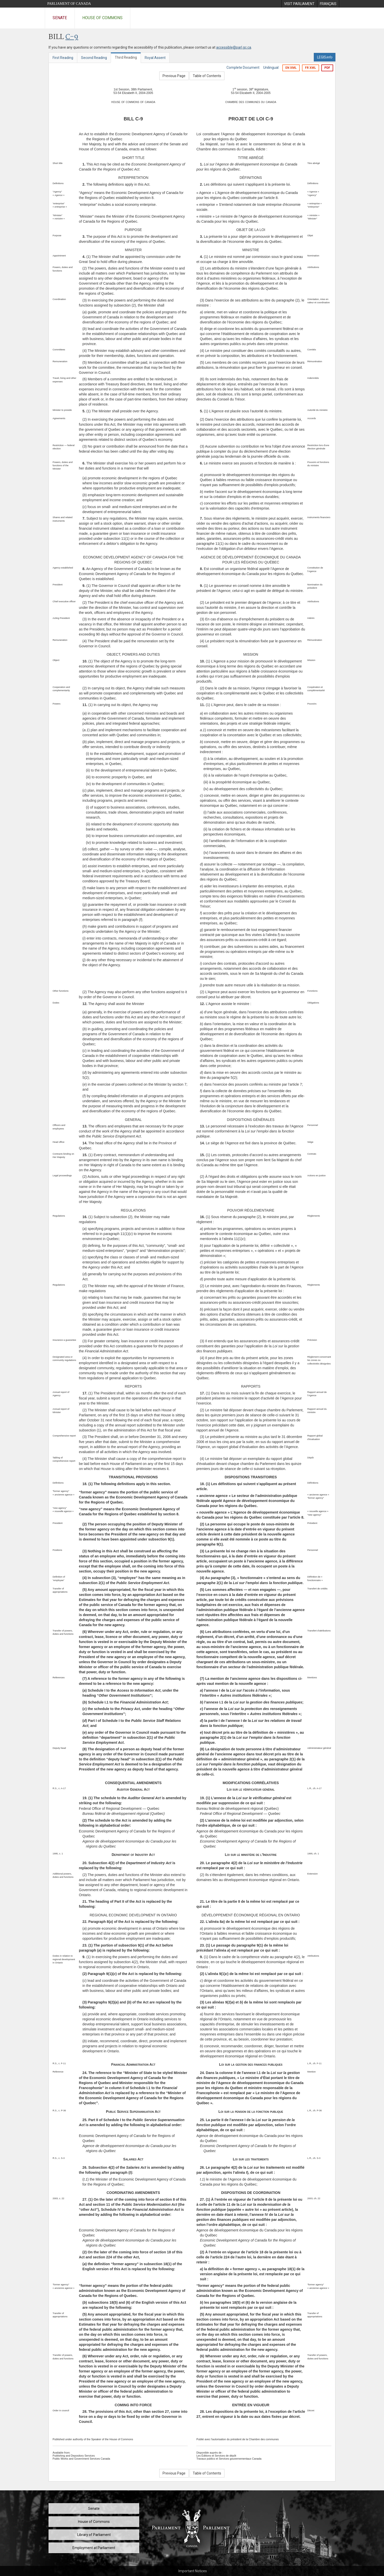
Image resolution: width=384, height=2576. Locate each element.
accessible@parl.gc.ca (233, 47)
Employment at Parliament (93, 2548)
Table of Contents (207, 76)
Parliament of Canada (69, 4)
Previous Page (174, 76)
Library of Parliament (94, 2535)
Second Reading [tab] (94, 58)
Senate (60, 17)
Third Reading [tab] (126, 57)
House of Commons (102, 17)
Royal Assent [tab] (155, 58)
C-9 (71, 37)
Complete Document (242, 67)
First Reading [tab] (63, 58)
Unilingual (271, 67)
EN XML (291, 68)
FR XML (310, 68)
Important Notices (192, 2571)
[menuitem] (299, 4)
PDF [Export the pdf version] (327, 68)
